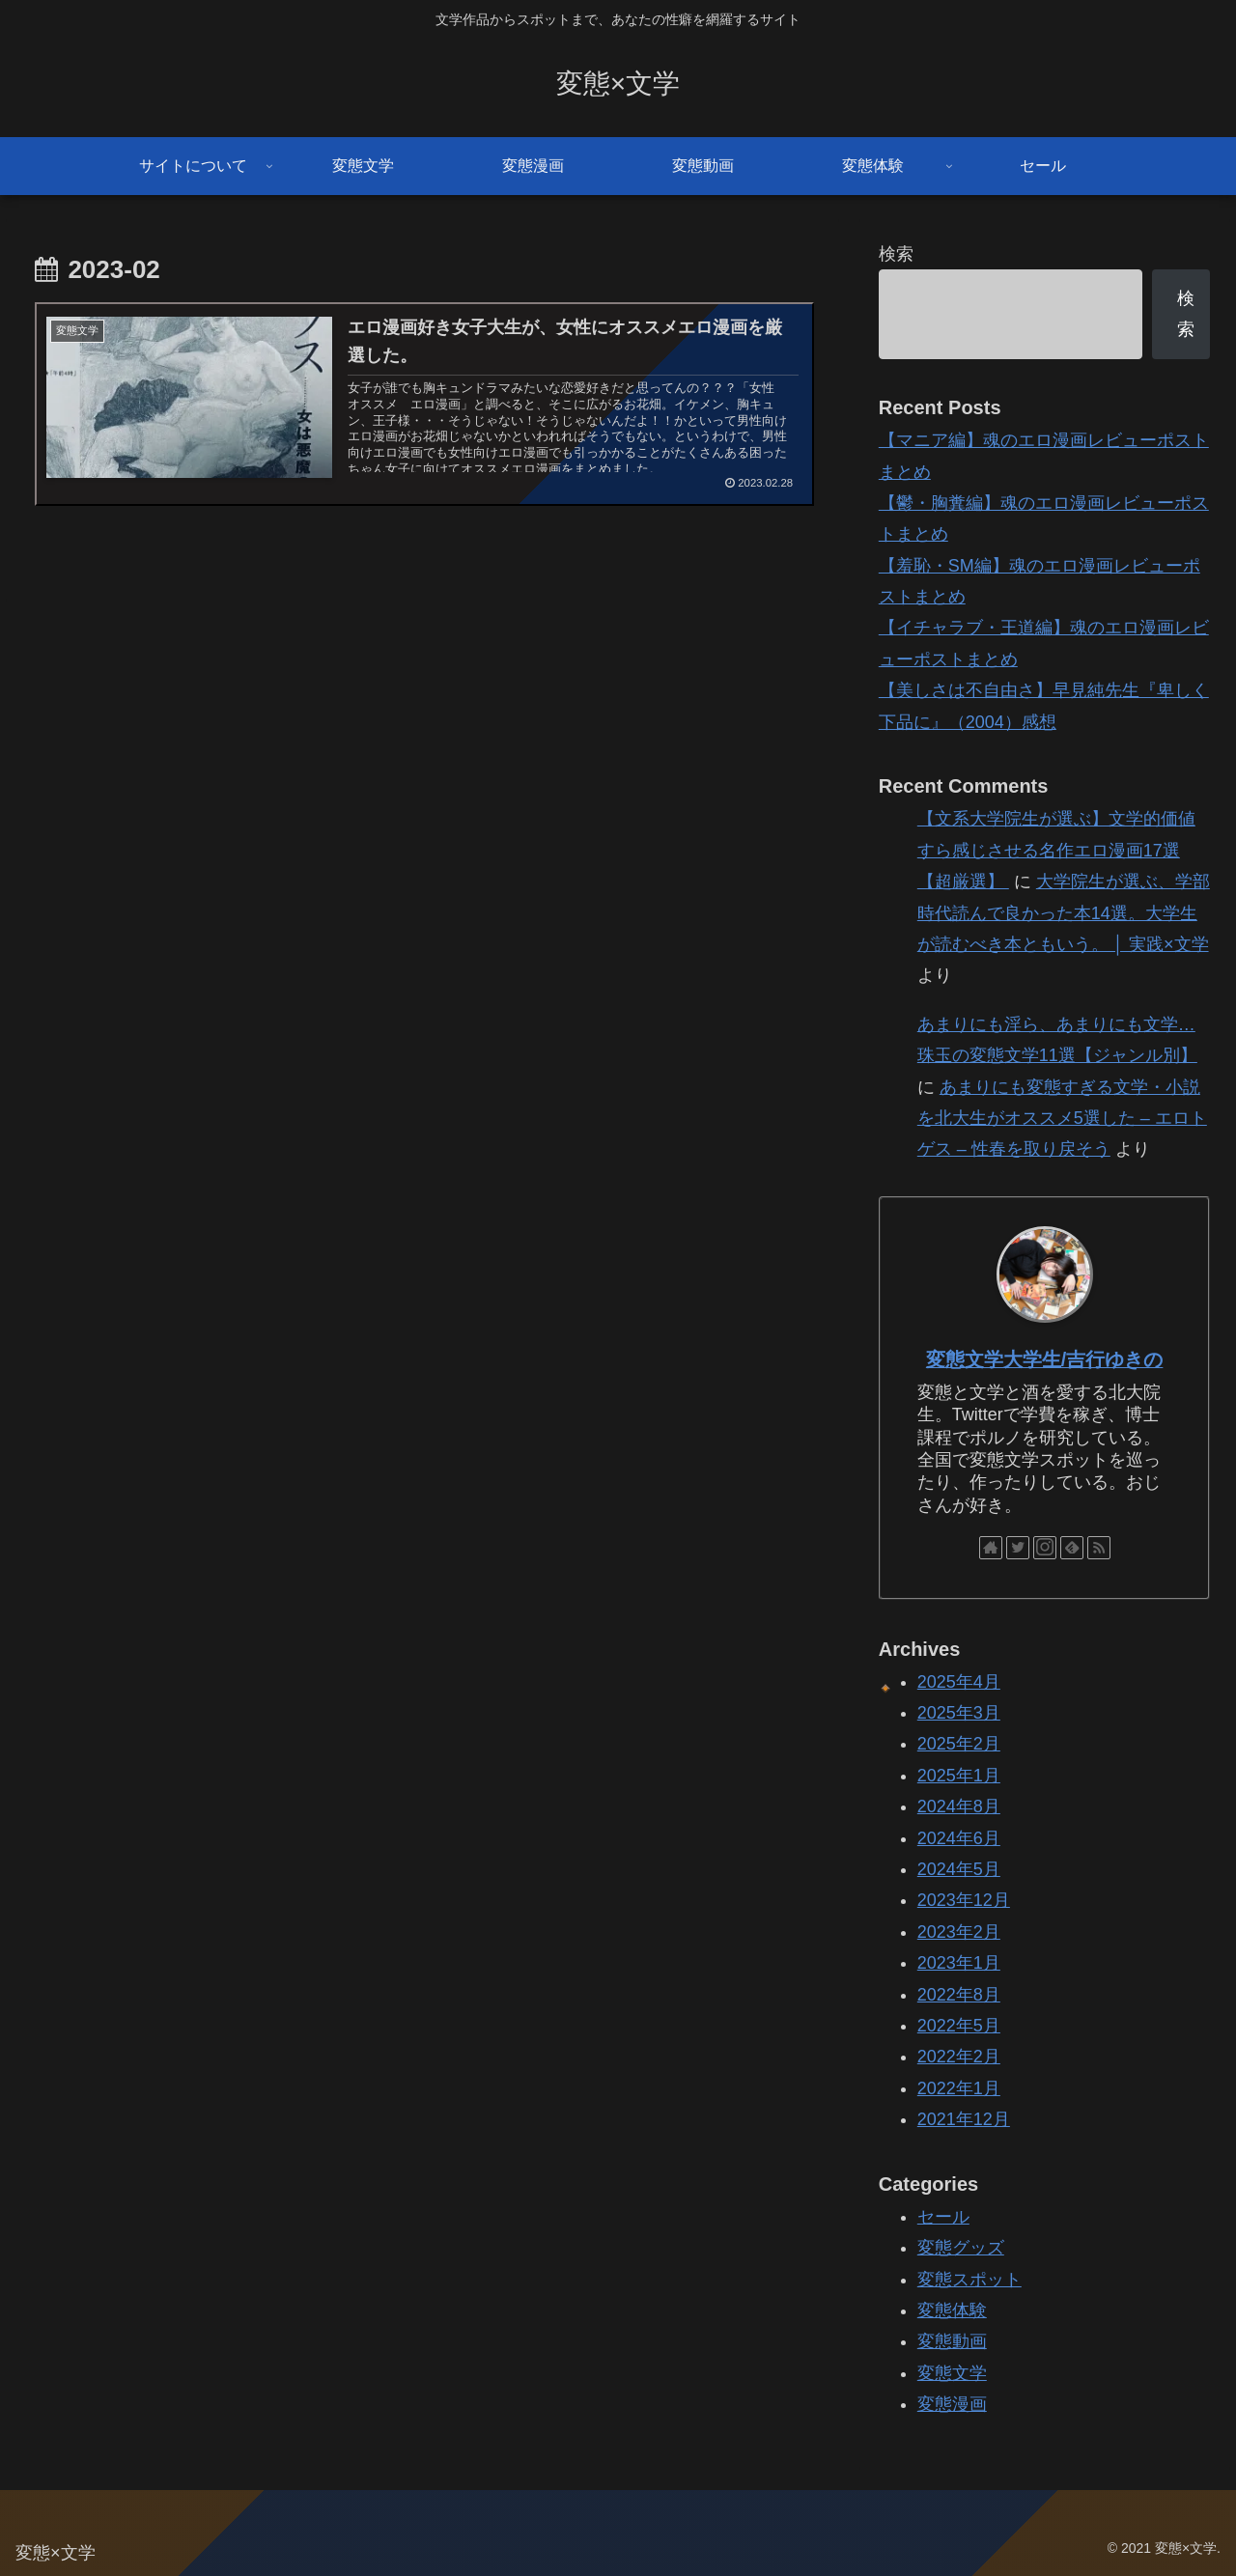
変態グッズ (960, 2247)
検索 (896, 254)
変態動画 (952, 2341)
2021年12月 (963, 2119)
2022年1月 (958, 2088)
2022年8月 (958, 1994)
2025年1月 (958, 1775)
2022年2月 (958, 2056)
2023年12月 (963, 1900)
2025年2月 (958, 1743)
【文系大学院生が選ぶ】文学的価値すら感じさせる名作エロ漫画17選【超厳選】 (1056, 850)
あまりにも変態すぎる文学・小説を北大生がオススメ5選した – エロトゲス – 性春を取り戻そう (1062, 1119)
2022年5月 (958, 2025)
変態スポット (969, 2279)
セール (943, 2216)
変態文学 (952, 2373)
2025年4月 (958, 1682)
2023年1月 (958, 1963)
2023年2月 (958, 1932)
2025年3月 (958, 1712)
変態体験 (952, 2310)
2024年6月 (958, 1838)
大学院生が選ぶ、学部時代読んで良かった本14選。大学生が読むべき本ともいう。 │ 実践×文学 (1063, 913)
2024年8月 (958, 1806)
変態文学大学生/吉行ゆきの (1045, 1359)
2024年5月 (958, 1869)
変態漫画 (952, 2404)
